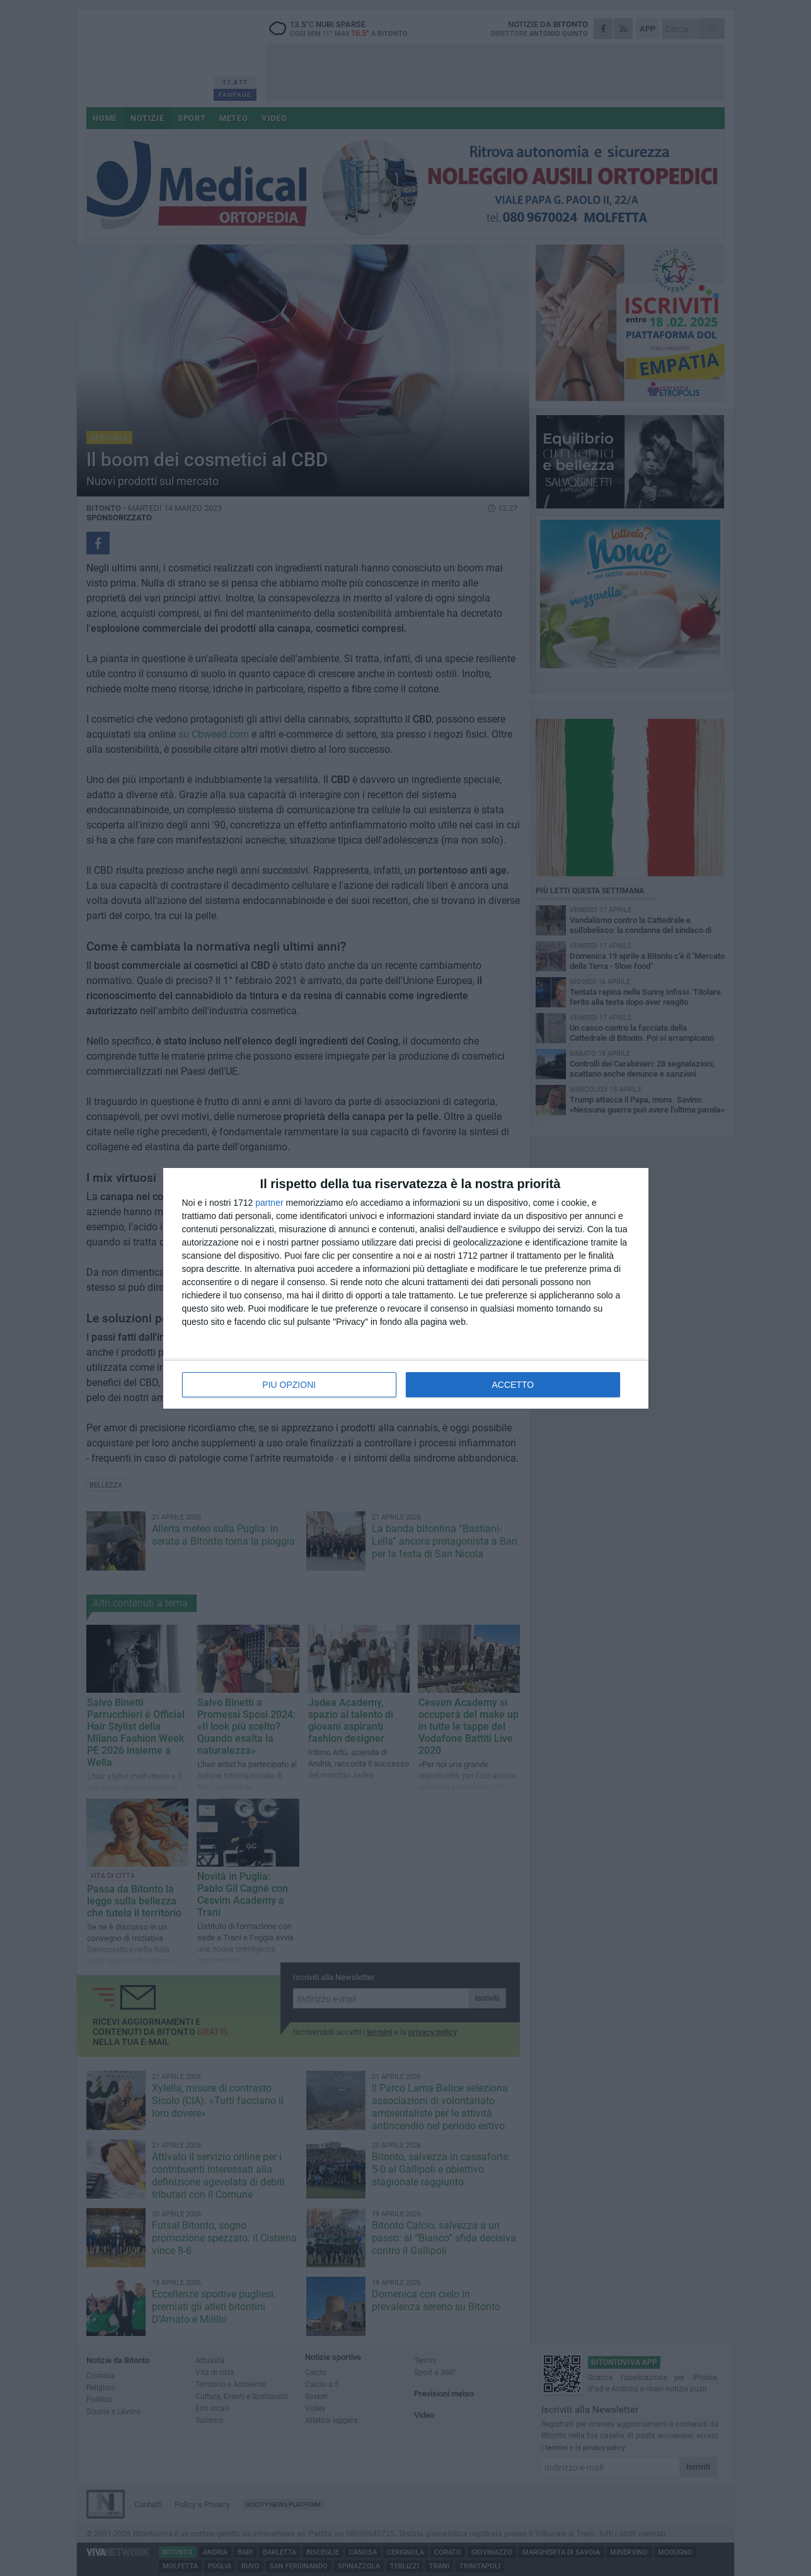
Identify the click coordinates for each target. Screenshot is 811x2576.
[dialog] (405, 1288)
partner (269, 1202)
